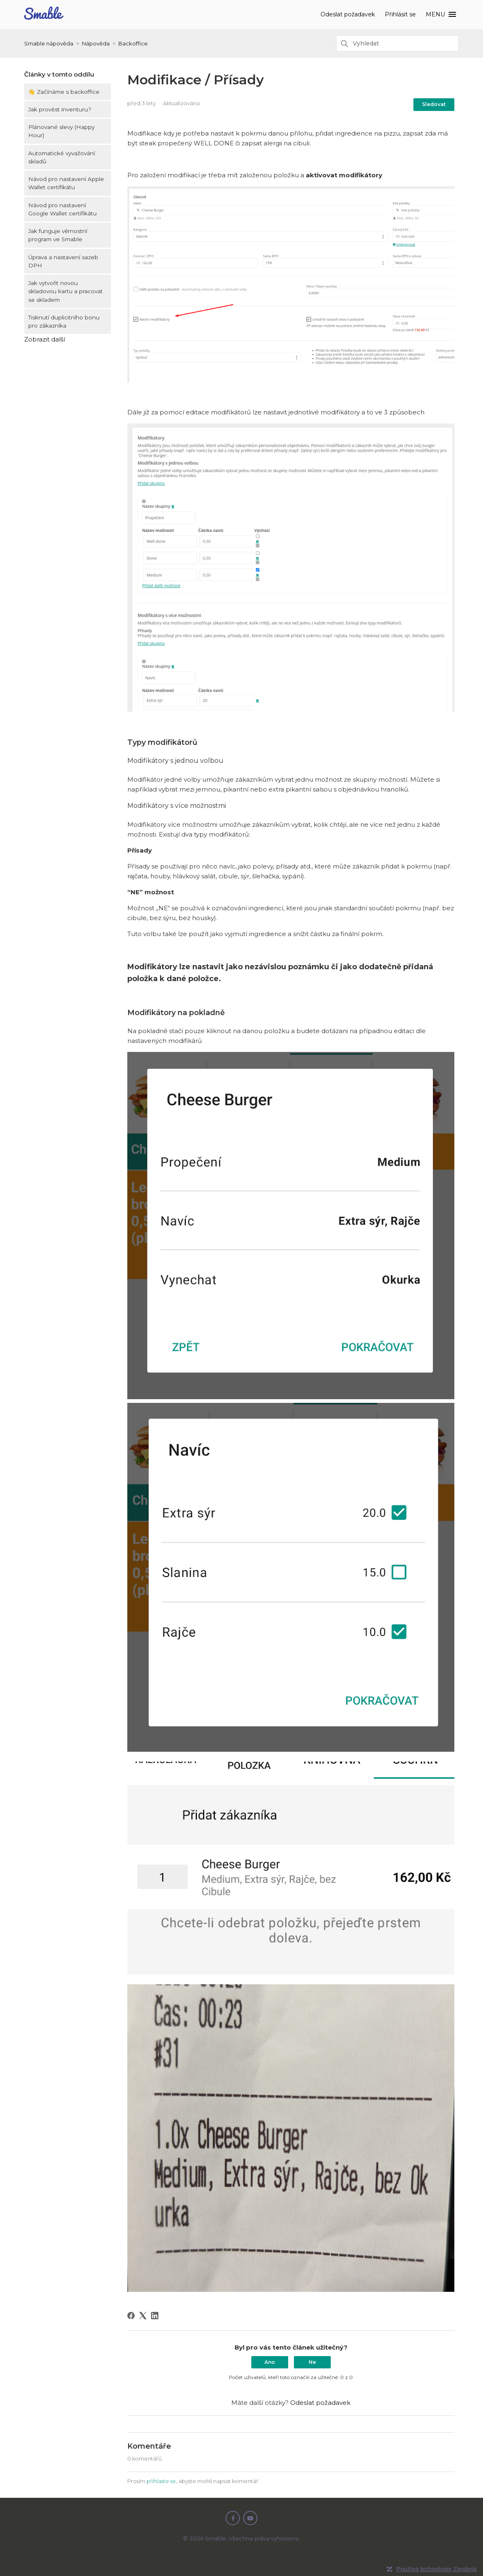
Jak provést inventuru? (59, 109)
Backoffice (133, 43)
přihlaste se (161, 2481)
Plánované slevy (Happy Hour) (61, 131)
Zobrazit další (44, 339)
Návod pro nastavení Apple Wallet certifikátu (66, 183)
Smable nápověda (48, 43)
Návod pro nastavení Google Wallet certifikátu (62, 209)
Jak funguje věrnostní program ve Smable (57, 235)
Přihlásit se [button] (401, 14)
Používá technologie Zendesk (436, 2568)
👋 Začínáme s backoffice (63, 91)
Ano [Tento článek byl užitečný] (269, 2362)
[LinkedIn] (154, 2315)
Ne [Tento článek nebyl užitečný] (312, 2362)
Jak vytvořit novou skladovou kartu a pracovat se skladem (65, 291)
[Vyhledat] (397, 43)
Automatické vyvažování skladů (61, 157)
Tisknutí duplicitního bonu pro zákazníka (63, 321)
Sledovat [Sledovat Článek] (434, 104)
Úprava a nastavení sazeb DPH (63, 261)
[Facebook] (131, 2315)
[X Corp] (143, 2315)
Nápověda (96, 43)
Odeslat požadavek (349, 14)
